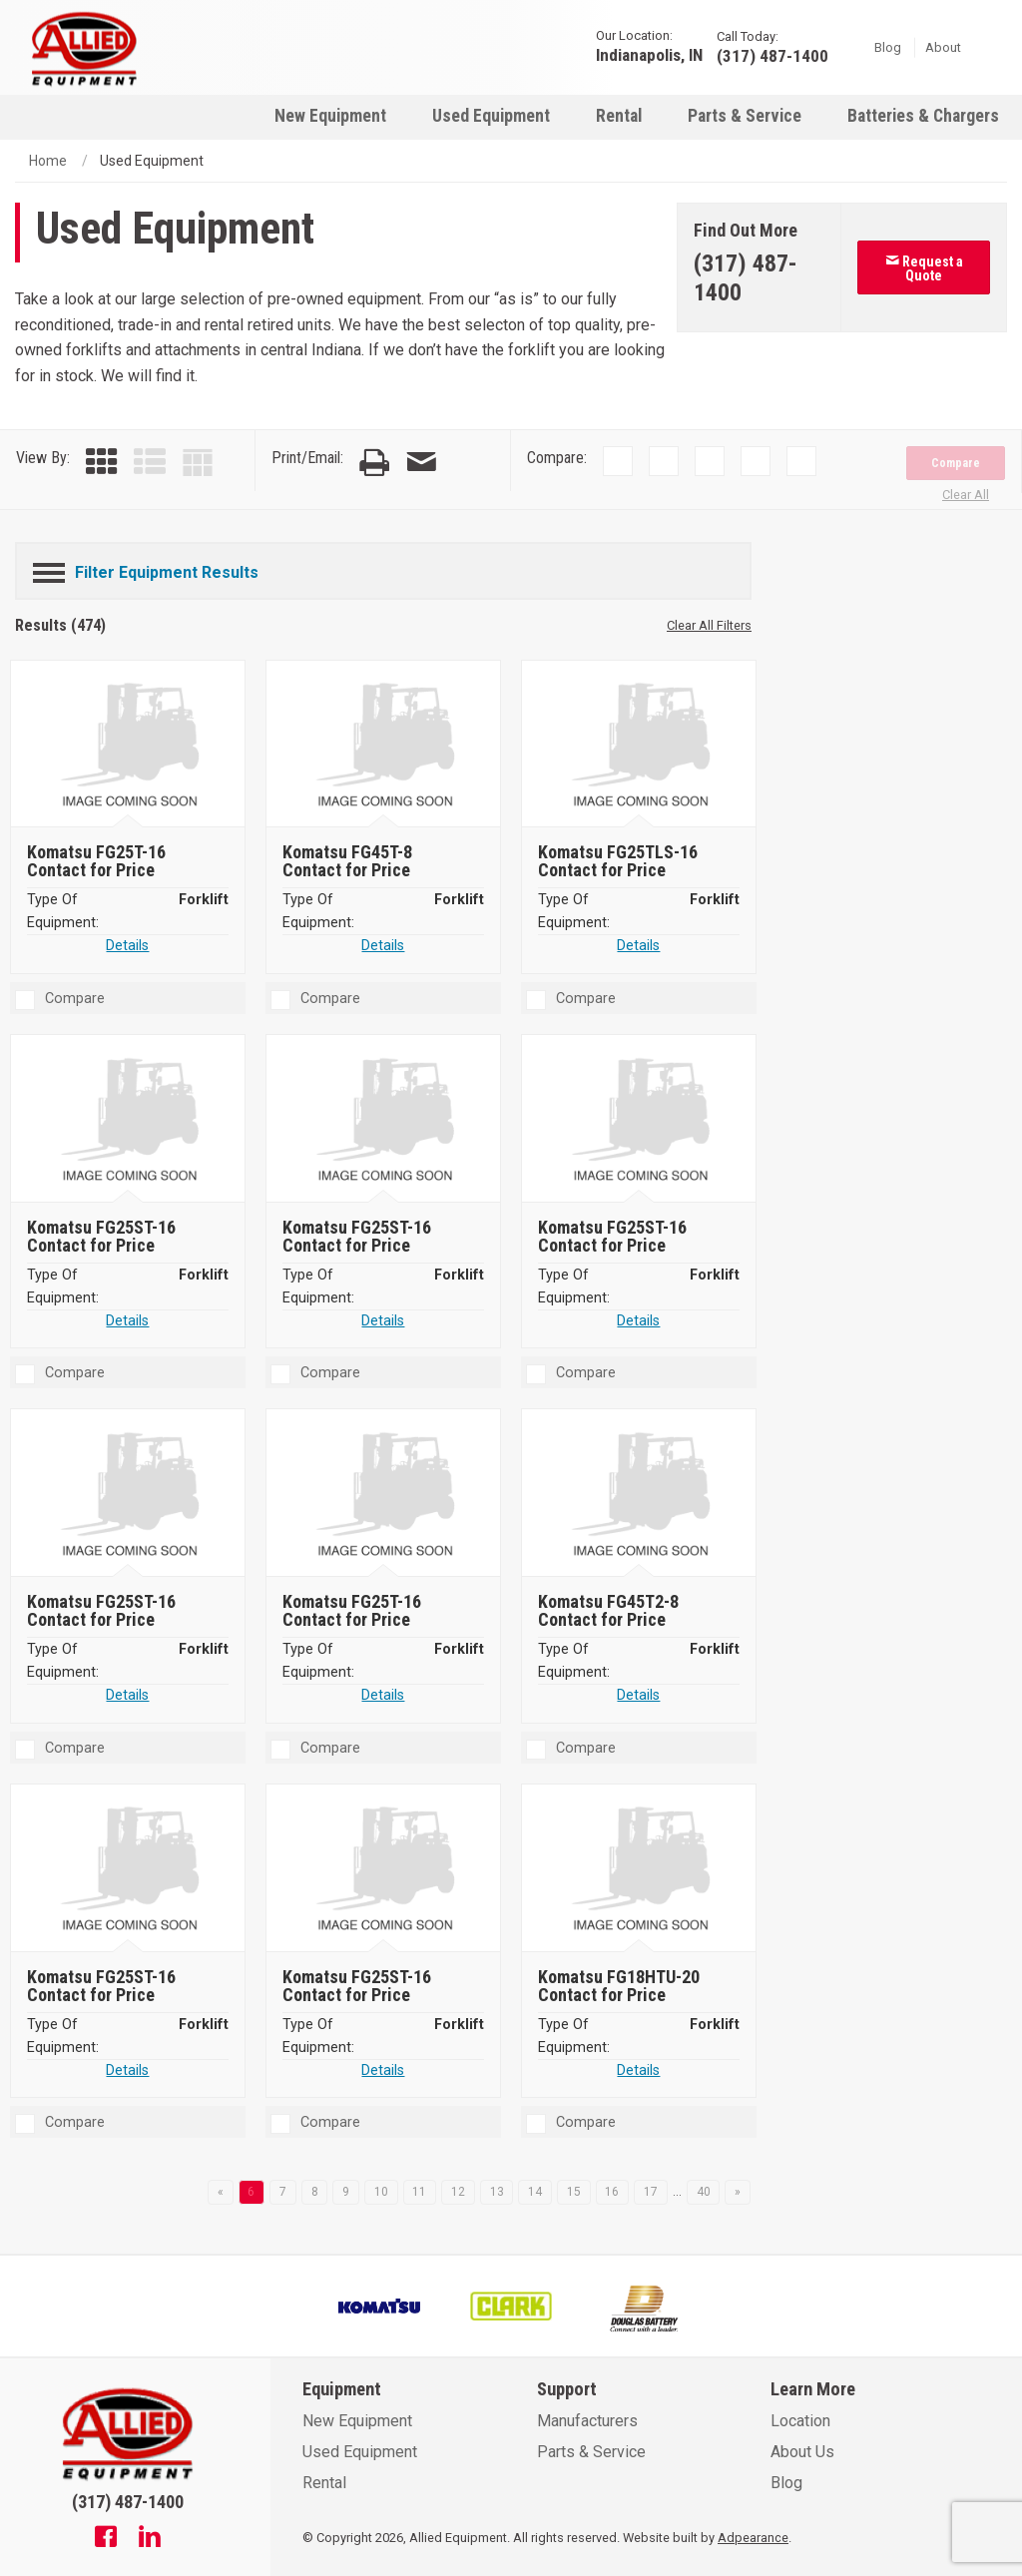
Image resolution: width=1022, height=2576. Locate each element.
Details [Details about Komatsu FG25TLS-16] (638, 945)
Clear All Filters (709, 625)
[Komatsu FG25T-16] (130, 745)
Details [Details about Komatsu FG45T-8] (382, 945)
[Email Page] (421, 462)
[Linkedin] (150, 2539)
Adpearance (753, 2537)
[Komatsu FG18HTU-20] (641, 1869)
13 (497, 2192)
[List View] (150, 462)
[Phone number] (759, 278)
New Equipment (330, 116)
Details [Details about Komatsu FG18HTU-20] (638, 2070)
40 (704, 2192)
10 (381, 2192)
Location (800, 2420)
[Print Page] (374, 462)
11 (419, 2192)
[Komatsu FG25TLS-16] (641, 745)
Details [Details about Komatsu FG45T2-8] (638, 1695)
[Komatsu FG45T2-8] (641, 1494)
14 (535, 2192)
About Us (802, 2451)
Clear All (965, 494)
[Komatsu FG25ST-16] (130, 1120)
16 (612, 2192)
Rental (619, 116)
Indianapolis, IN (649, 54)
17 (651, 2192)
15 (574, 2192)
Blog (887, 46)
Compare (955, 463)
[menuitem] (330, 115)
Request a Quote (924, 268)
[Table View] (198, 462)
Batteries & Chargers (923, 116)
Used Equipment (491, 116)
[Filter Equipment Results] (383, 569)
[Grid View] (102, 462)
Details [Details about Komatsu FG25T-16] (127, 945)
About (943, 46)
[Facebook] (106, 2539)
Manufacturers (587, 2420)
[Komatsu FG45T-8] (385, 745)
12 (458, 2192)
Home (48, 161)
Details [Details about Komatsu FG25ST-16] (127, 1320)
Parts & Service (744, 116)
